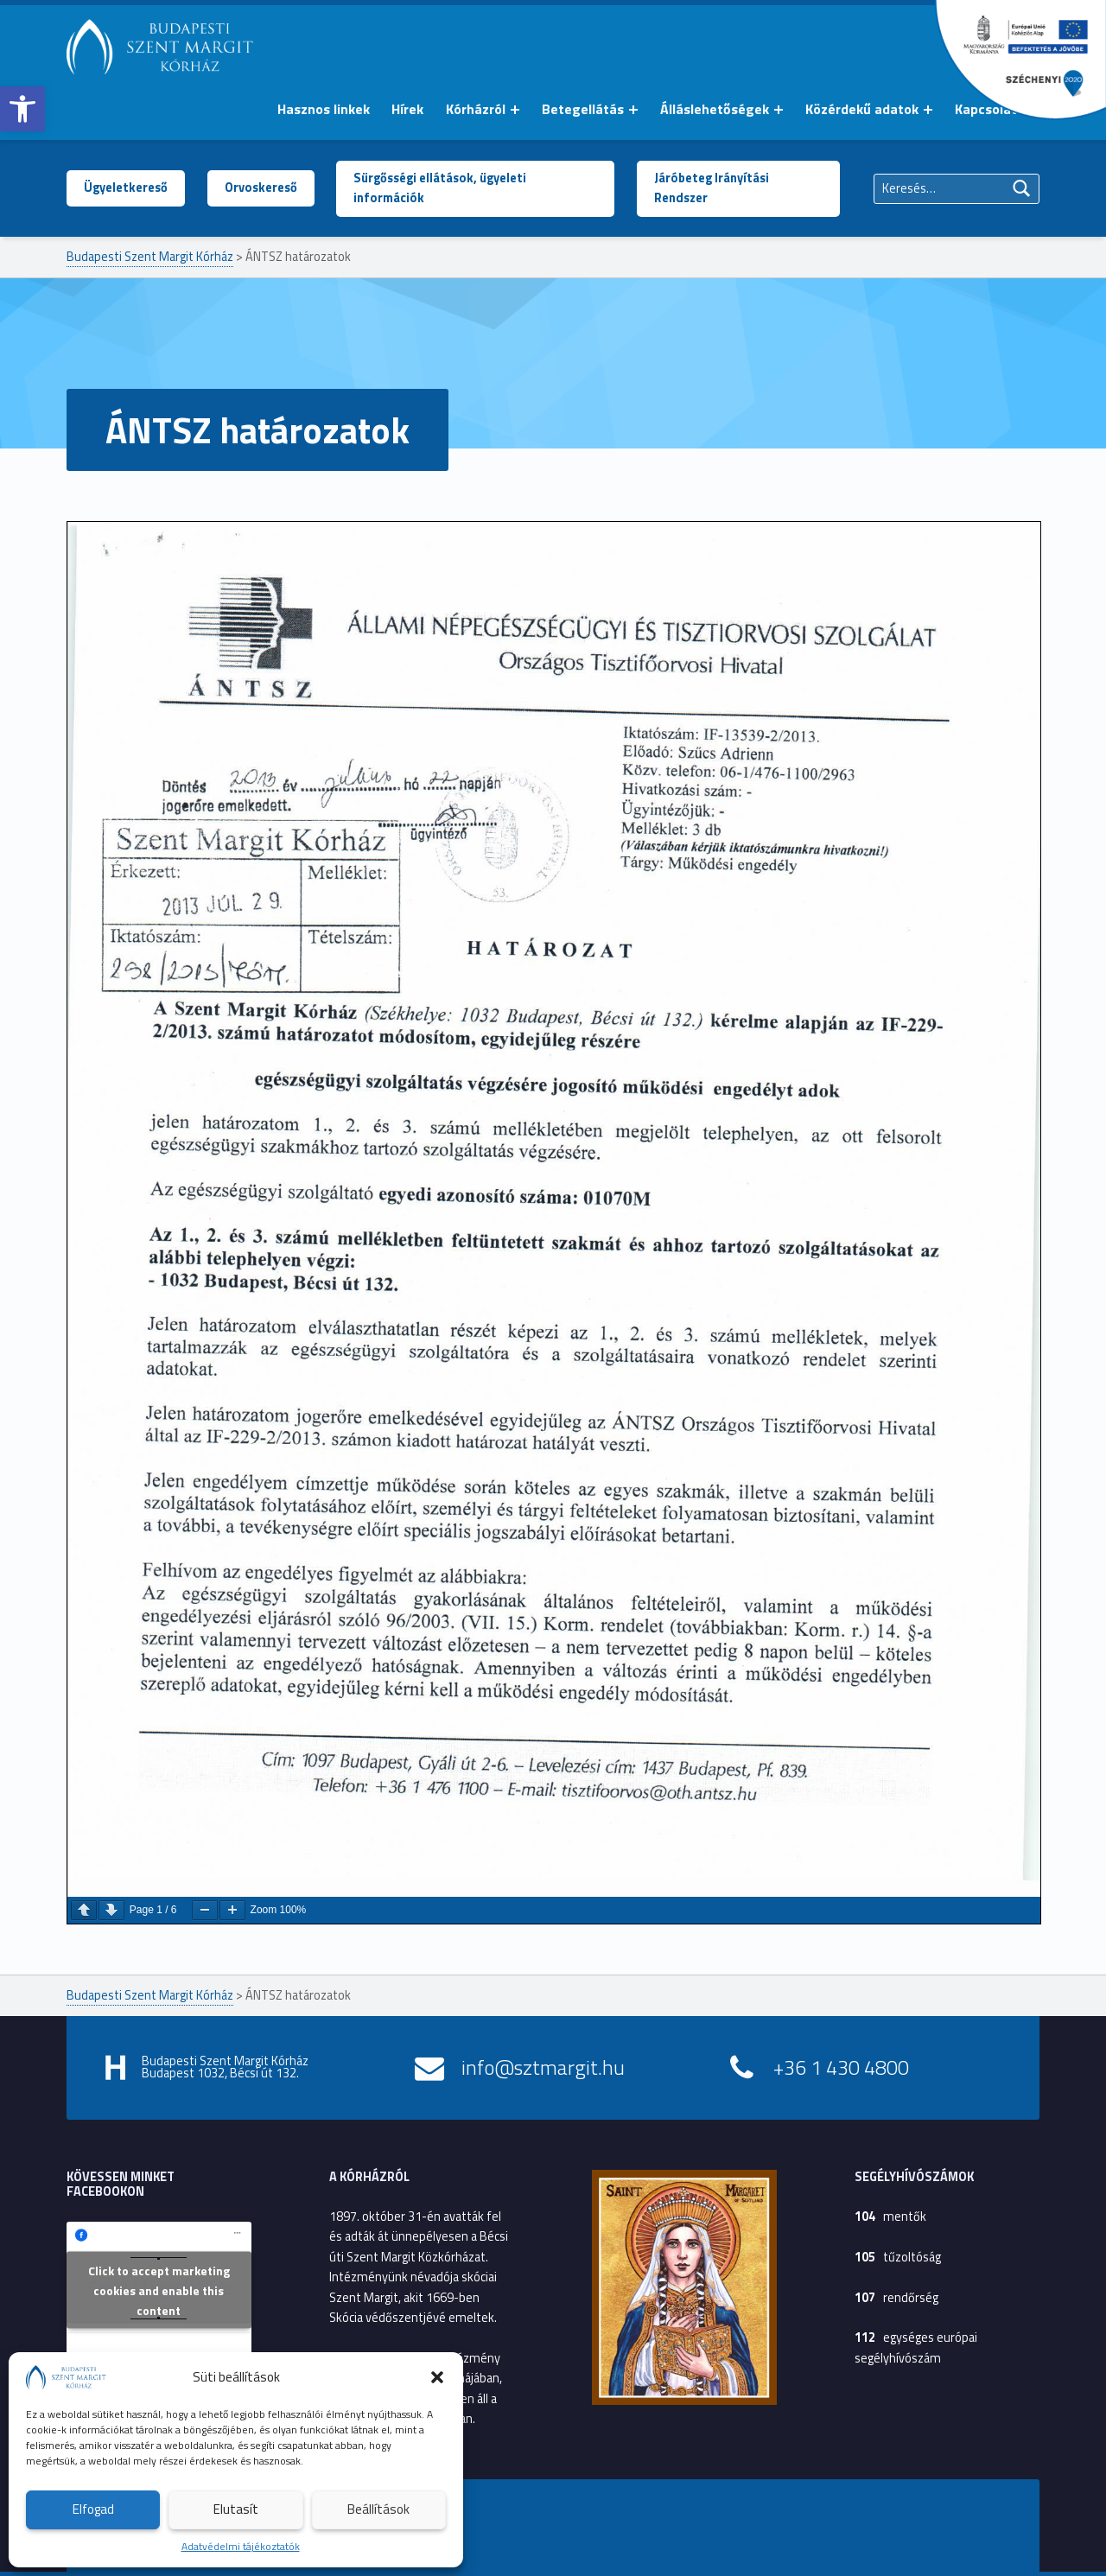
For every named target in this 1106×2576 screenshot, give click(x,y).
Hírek (407, 109)
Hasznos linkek (323, 109)
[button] (22, 108)
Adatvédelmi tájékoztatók (240, 2546)
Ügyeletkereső (126, 187)
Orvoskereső (261, 187)
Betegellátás (583, 109)
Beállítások (378, 2509)
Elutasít (235, 2509)
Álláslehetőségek (714, 109)
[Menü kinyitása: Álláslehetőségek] (778, 109)
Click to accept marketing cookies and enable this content (159, 2289)
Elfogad (93, 2509)
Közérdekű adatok (861, 109)
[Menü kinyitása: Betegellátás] (633, 109)
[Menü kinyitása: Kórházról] (515, 109)
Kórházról (475, 109)
